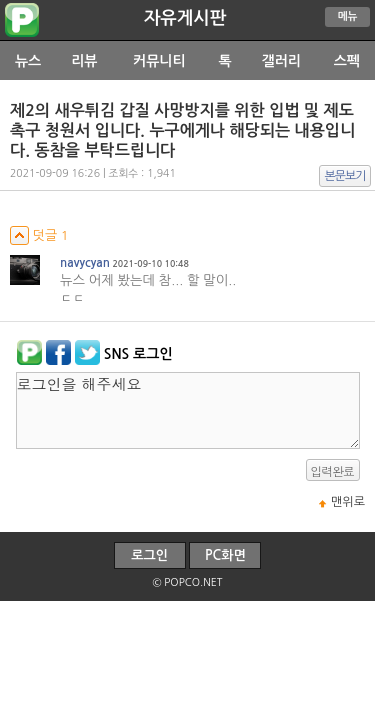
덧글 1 (39, 235)
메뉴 (348, 16)
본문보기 (345, 176)
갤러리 (281, 61)
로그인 (149, 555)
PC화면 (225, 555)
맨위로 (348, 502)
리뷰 (84, 61)
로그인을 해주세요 (188, 410)
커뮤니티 (159, 61)
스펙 (347, 61)
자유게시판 (185, 18)
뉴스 (28, 61)
